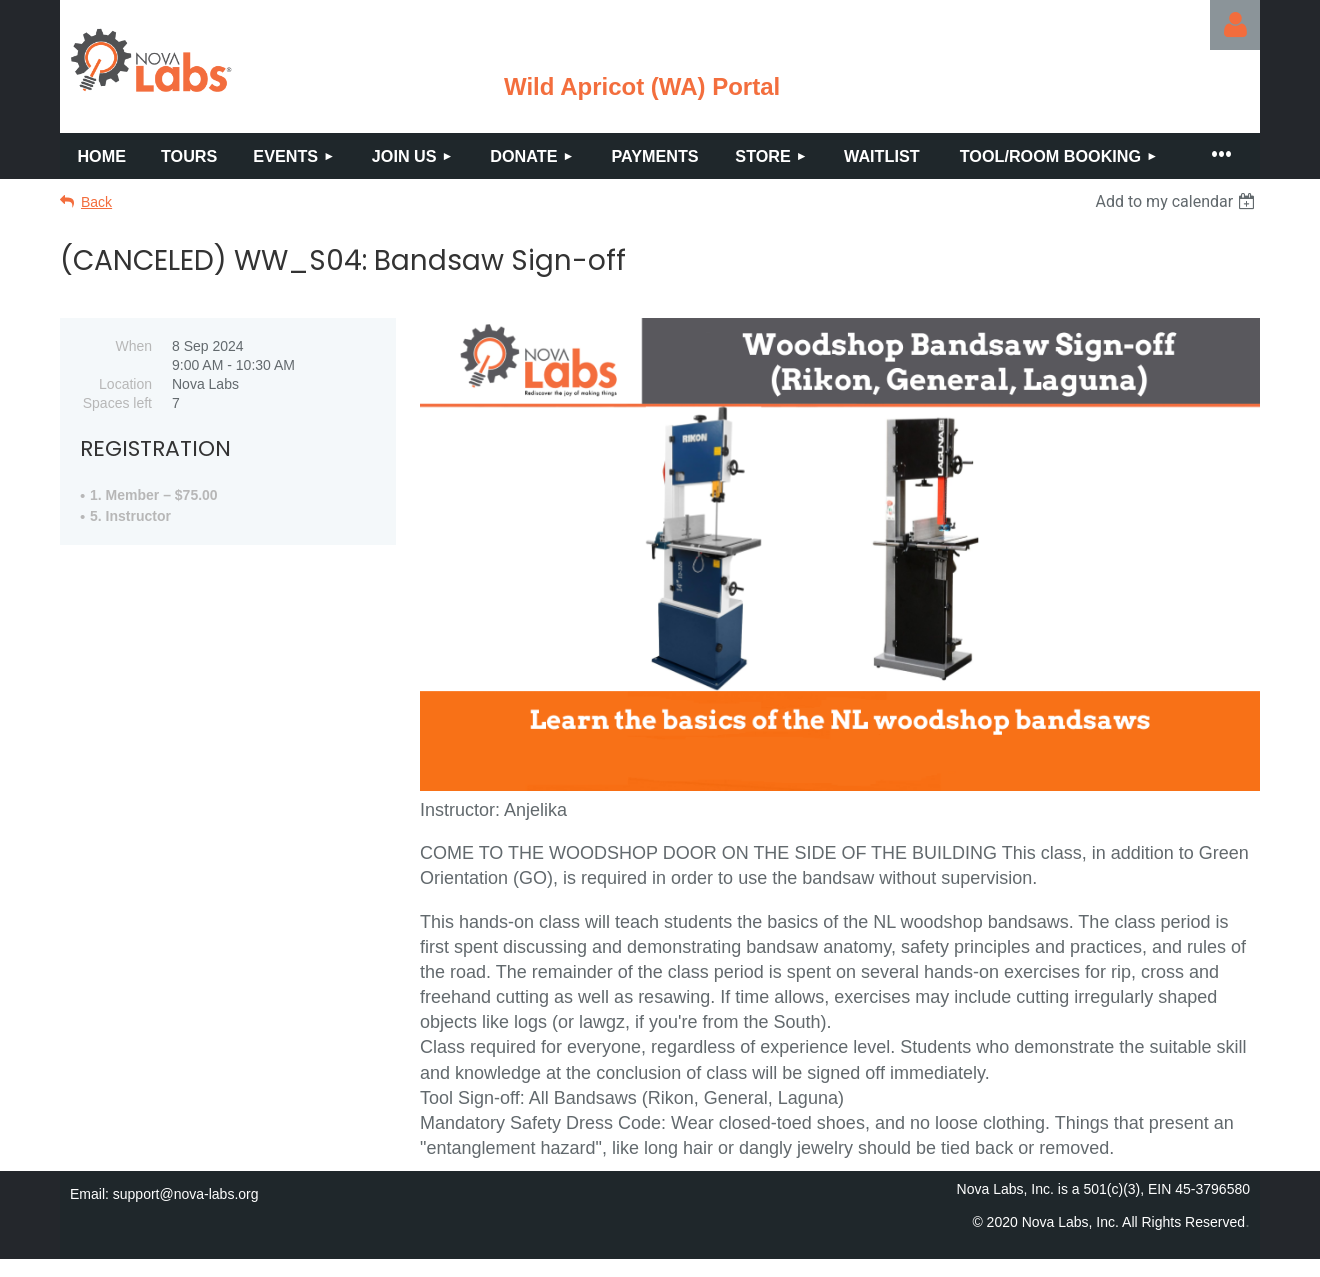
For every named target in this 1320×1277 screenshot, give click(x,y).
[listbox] (1177, 201)
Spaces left (117, 403)
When (133, 346)
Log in (1235, 25)
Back (96, 202)
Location (125, 384)
